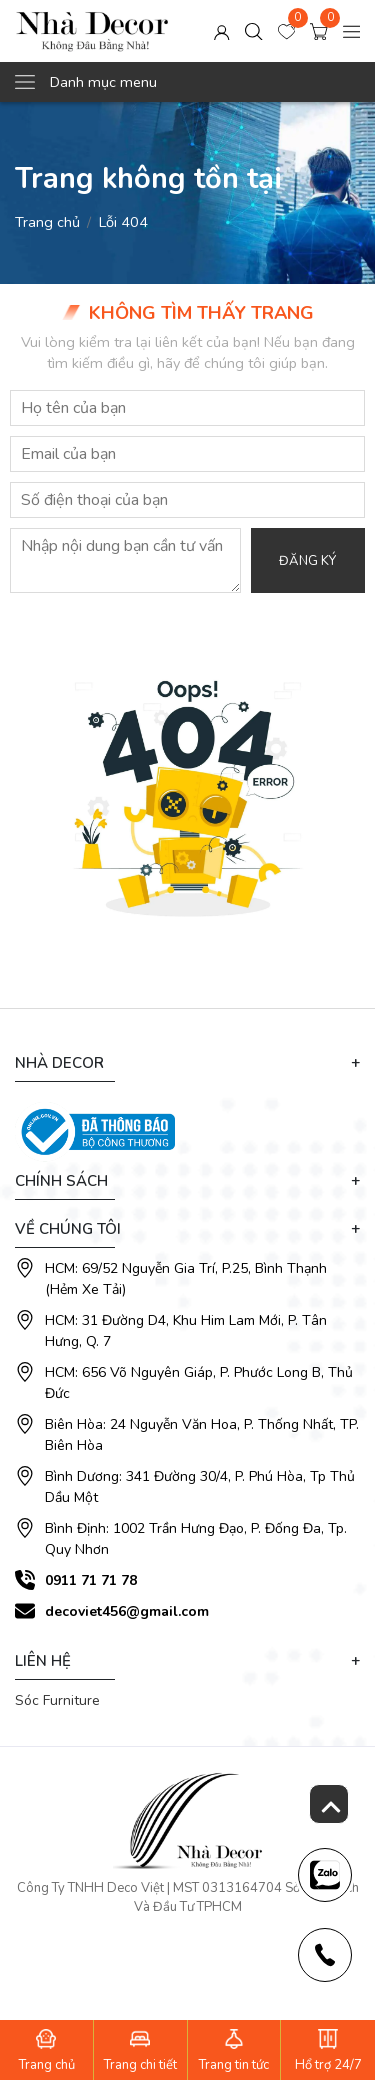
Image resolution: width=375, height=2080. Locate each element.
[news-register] (325, 1875)
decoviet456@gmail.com (127, 1611)
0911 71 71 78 (91, 1580)
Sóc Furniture (57, 1700)
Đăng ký (307, 561)
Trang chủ (47, 222)
